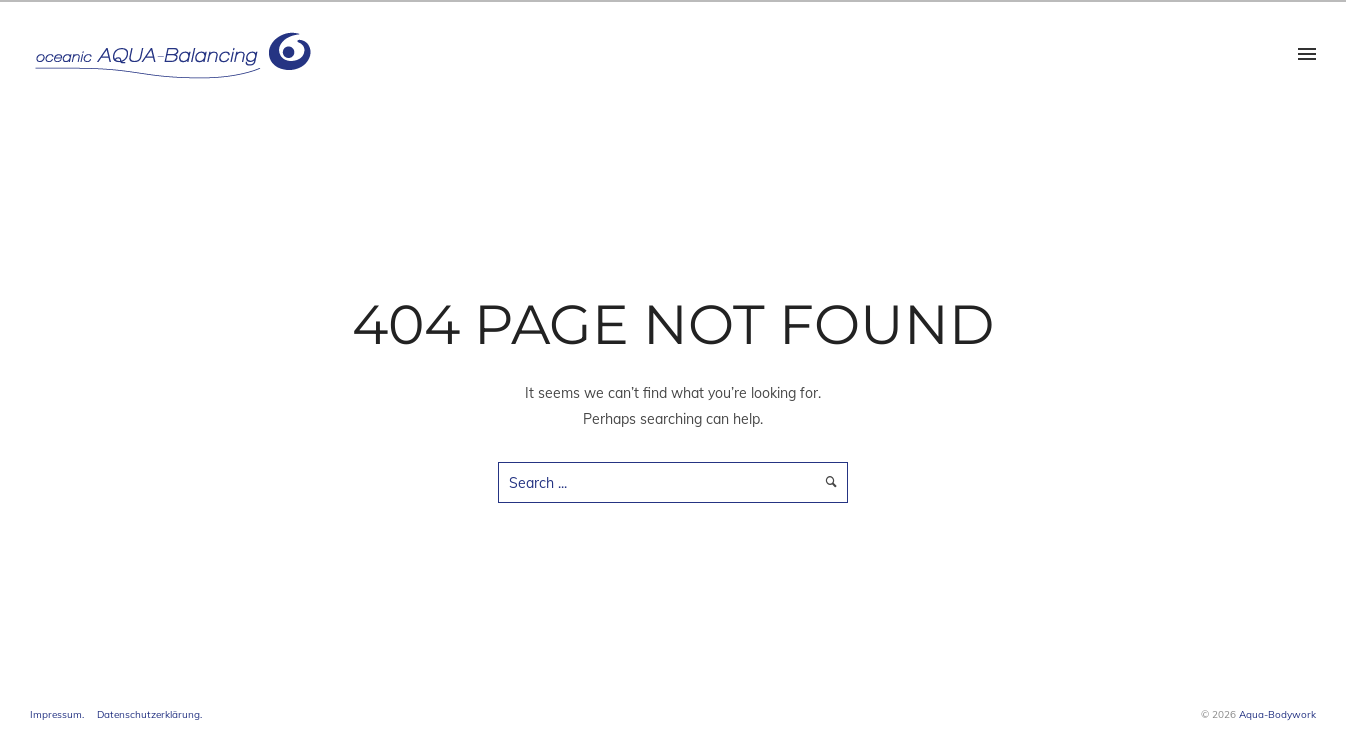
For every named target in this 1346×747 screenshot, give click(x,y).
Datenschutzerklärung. (149, 714)
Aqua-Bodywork (1277, 714)
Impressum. (57, 714)
